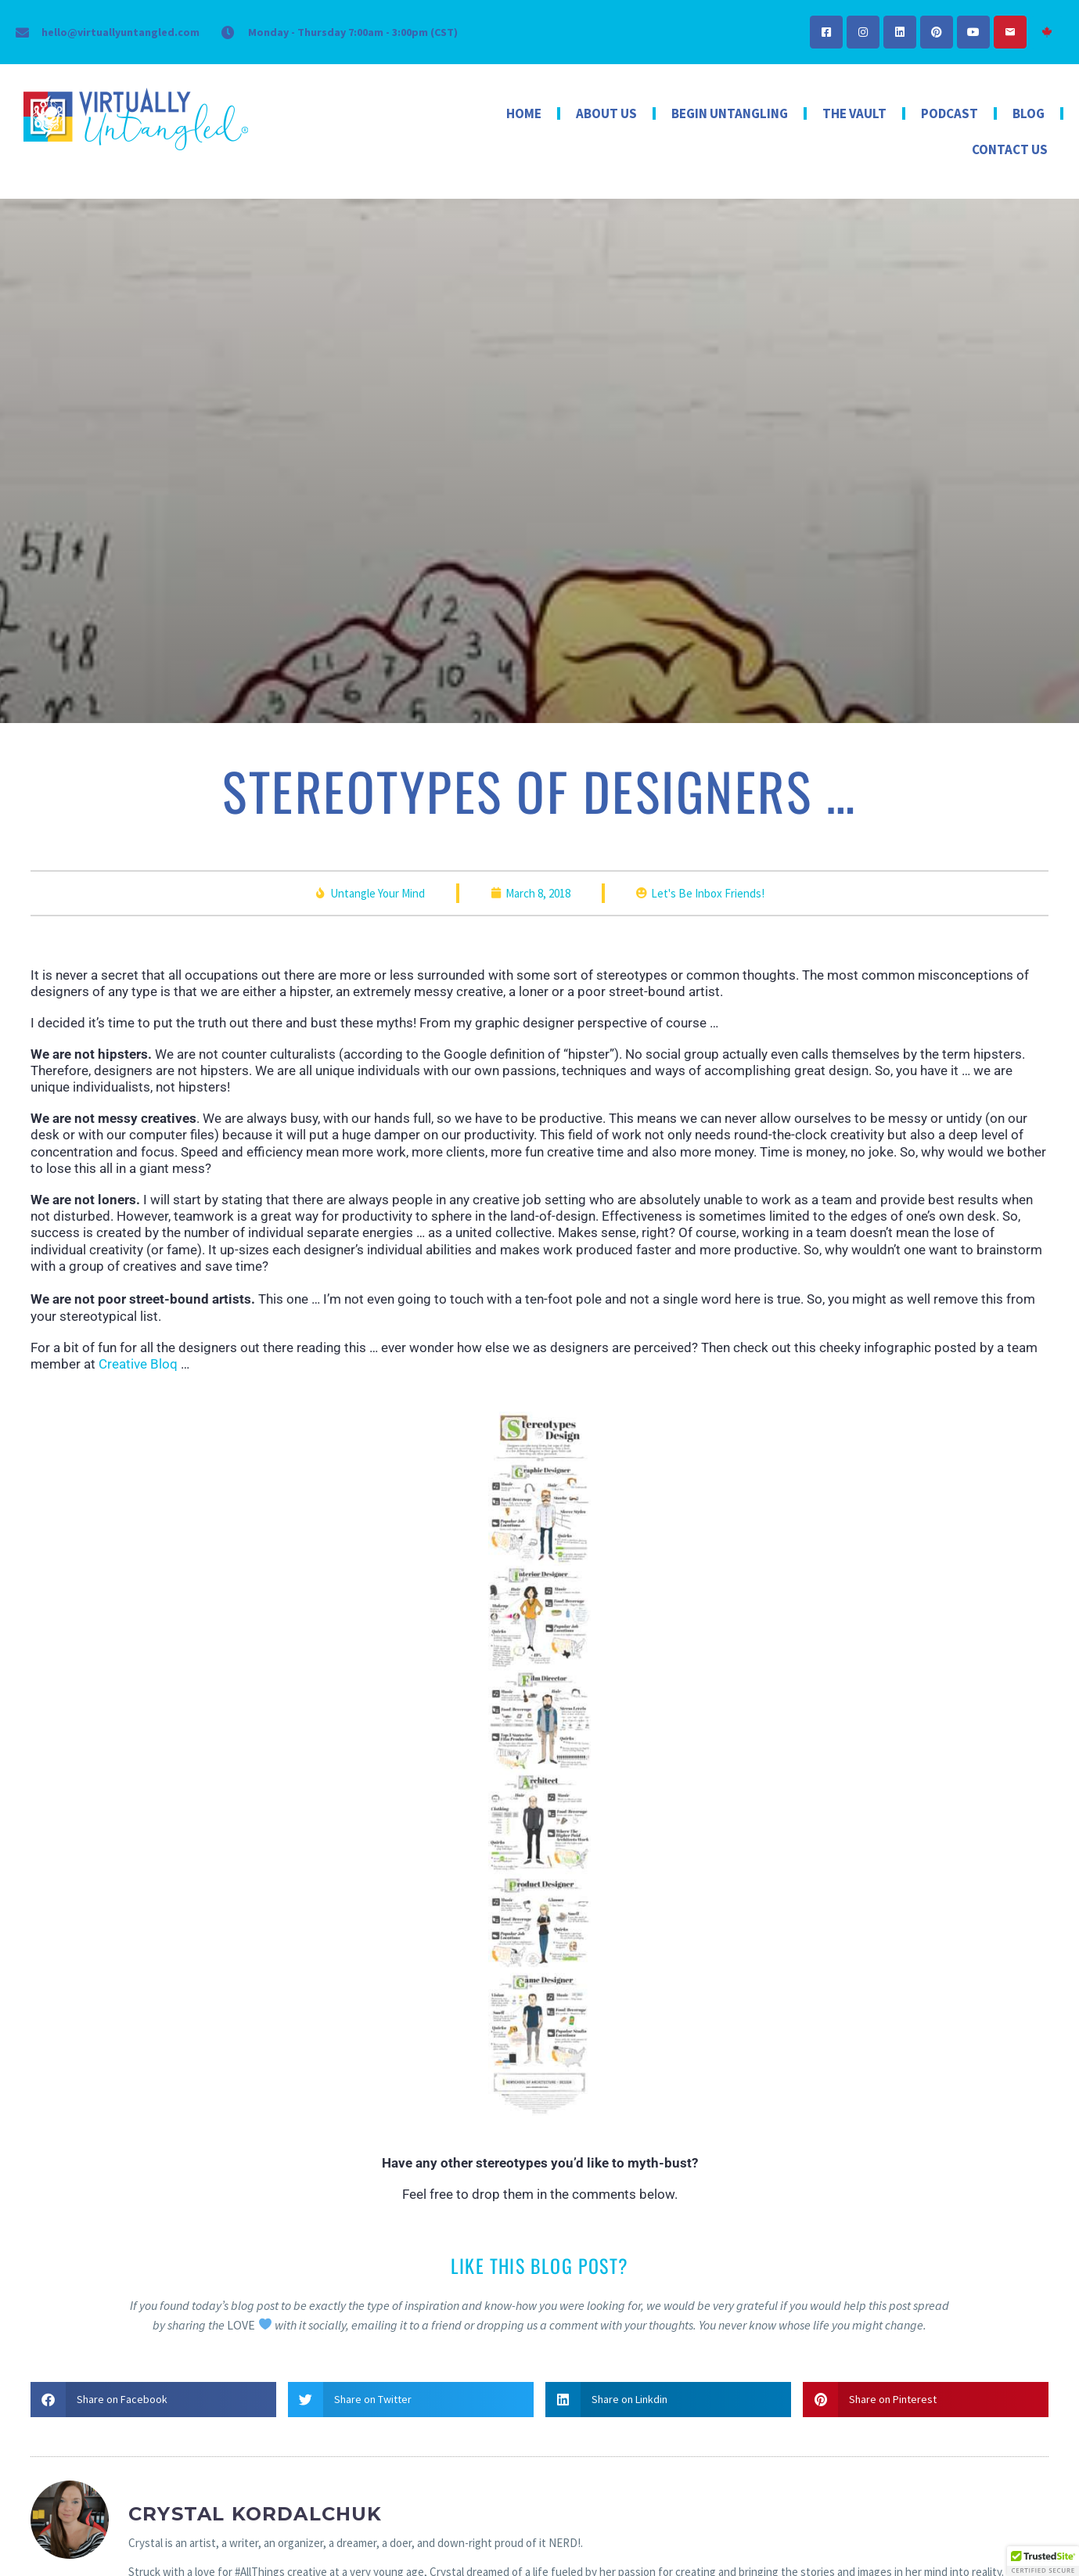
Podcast (949, 113)
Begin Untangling (729, 113)
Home (523, 113)
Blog (1028, 113)
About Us (606, 113)
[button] (153, 2399)
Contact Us (1010, 149)
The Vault (854, 113)
